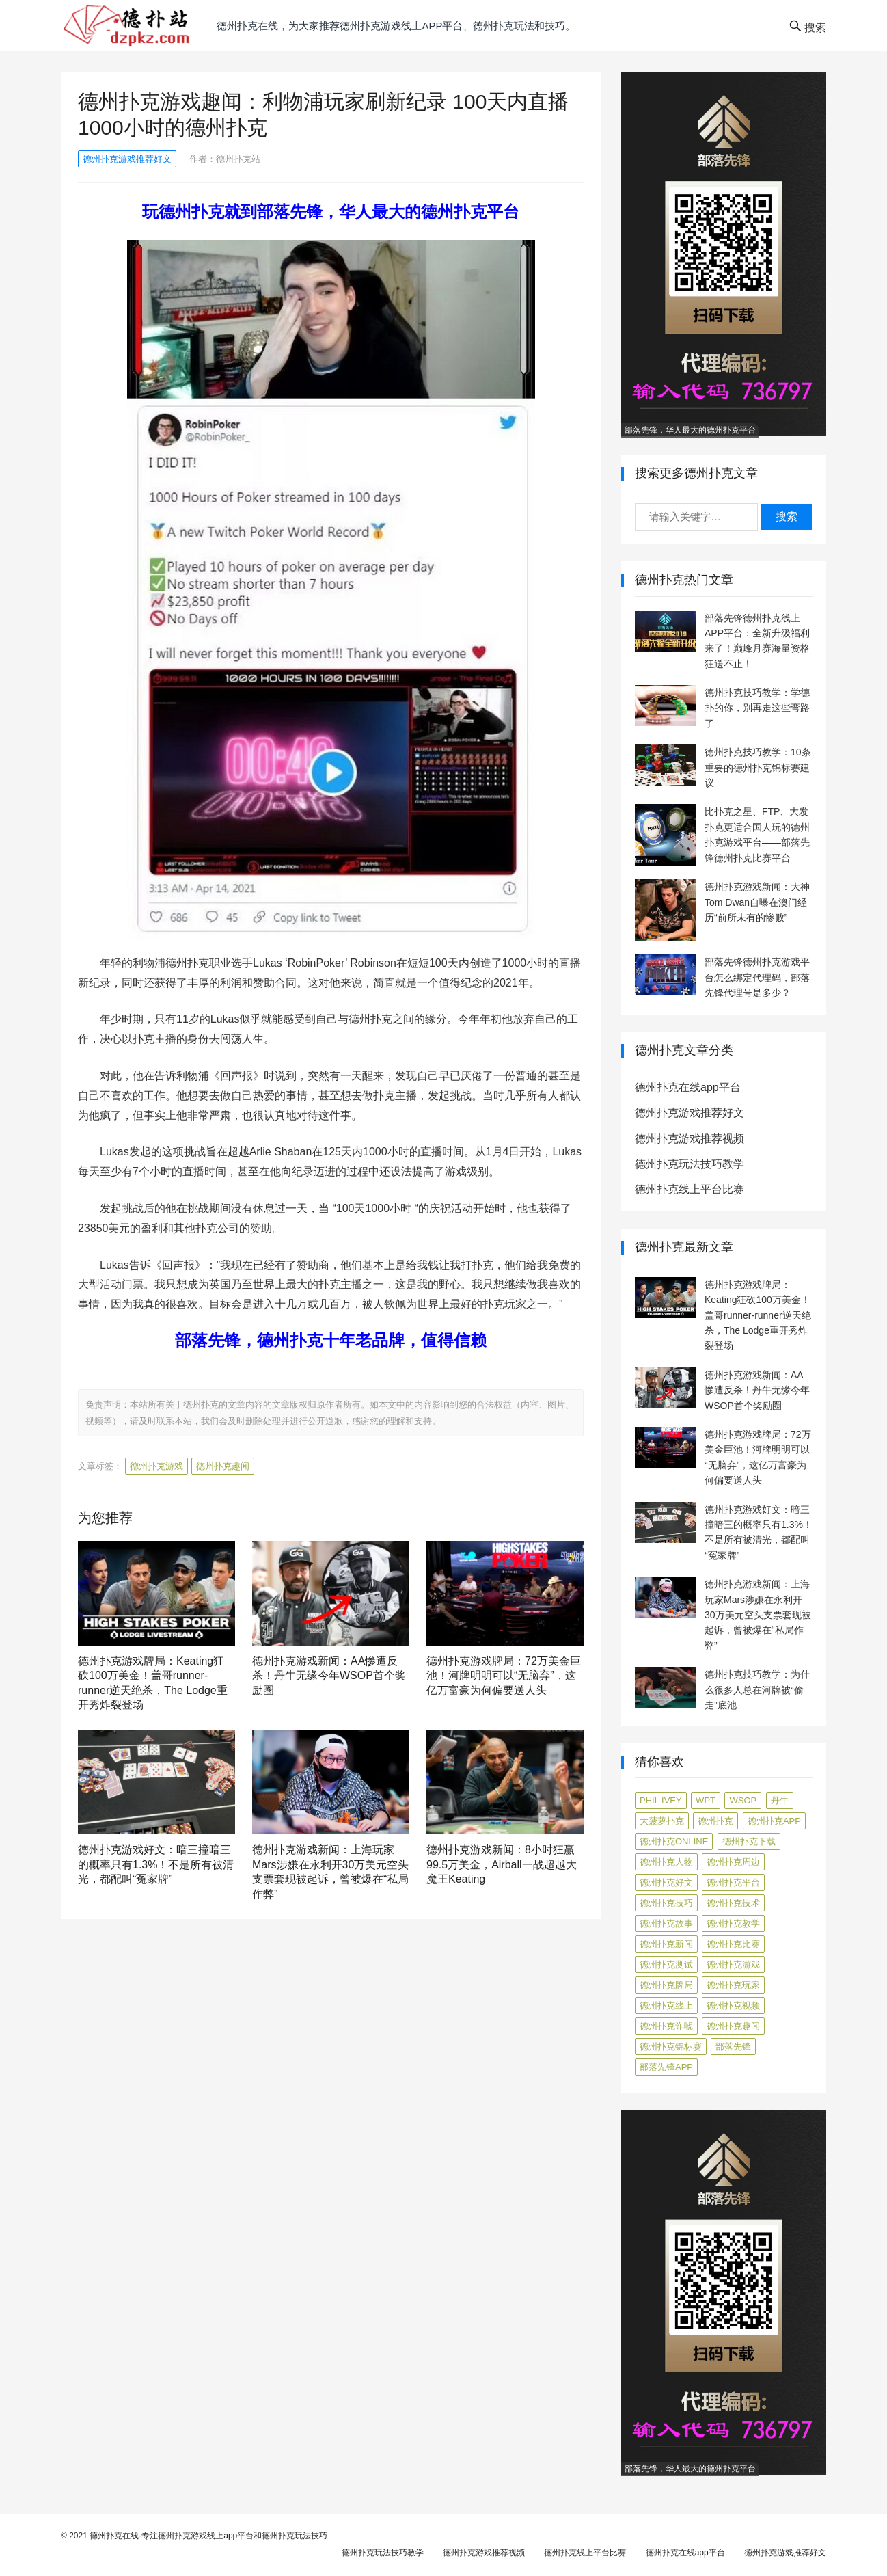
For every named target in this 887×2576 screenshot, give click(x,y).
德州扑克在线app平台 (688, 1087)
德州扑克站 (238, 159)
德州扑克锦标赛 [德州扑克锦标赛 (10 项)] (671, 2046)
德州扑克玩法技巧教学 (689, 1164)
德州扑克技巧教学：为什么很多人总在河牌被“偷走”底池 (757, 1689)
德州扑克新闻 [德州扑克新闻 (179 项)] (666, 1944)
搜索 (786, 516)
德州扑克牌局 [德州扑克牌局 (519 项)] (666, 1985)
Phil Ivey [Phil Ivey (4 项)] (661, 1800)
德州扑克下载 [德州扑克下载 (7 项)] (749, 1841)
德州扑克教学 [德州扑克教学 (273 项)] (733, 1923)
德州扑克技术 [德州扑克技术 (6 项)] (733, 1903)
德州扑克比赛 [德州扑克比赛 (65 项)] (733, 1944)
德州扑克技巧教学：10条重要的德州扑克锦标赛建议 (758, 767)
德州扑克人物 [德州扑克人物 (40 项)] (666, 1862)
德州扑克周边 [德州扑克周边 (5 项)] (733, 1862)
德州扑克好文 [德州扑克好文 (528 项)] (666, 1882)
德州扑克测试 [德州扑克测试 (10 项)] (666, 1964)
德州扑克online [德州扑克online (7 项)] (674, 1841)
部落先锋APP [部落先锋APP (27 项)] (666, 2067)
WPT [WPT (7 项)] (705, 1800)
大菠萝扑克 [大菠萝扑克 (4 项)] (662, 1821)
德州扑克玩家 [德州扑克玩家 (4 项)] (733, 1985)
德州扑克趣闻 (222, 1466)
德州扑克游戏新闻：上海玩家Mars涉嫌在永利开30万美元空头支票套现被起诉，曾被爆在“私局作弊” (758, 1615)
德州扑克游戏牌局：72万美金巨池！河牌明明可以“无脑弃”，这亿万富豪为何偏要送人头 (503, 1675)
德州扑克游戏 (156, 1466)
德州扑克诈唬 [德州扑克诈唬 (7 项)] (666, 2026)
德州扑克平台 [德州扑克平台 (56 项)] (733, 1882)
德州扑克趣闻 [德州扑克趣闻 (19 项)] (733, 2026)
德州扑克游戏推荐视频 (689, 1138)
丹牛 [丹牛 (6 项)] (780, 1800)
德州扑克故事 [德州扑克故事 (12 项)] (666, 1923)
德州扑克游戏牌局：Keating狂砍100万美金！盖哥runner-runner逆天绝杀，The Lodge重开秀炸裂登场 (758, 1315)
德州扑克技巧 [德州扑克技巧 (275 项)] (666, 1903)
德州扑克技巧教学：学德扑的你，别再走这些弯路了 (757, 708)
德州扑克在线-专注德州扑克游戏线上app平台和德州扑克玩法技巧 (208, 2535)
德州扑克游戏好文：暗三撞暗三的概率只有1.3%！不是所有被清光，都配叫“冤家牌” (156, 1864)
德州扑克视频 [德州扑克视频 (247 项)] (733, 2005)
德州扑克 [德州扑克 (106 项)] (715, 1821)
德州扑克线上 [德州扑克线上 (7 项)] (666, 2005)
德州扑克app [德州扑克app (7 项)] (774, 1821)
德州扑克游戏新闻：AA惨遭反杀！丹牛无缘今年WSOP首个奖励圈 (329, 1675)
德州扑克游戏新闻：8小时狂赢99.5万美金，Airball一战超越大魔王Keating (501, 1864)
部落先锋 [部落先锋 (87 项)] (733, 2046)
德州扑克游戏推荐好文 (127, 159)
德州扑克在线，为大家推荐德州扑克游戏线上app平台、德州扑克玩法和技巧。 (396, 25)
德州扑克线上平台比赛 (689, 1189)
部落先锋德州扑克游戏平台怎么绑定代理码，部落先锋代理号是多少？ (757, 977)
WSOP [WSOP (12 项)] (742, 1800)
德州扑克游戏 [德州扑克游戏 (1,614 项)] (733, 1964)
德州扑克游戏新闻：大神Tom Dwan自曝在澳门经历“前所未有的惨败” (757, 902)
